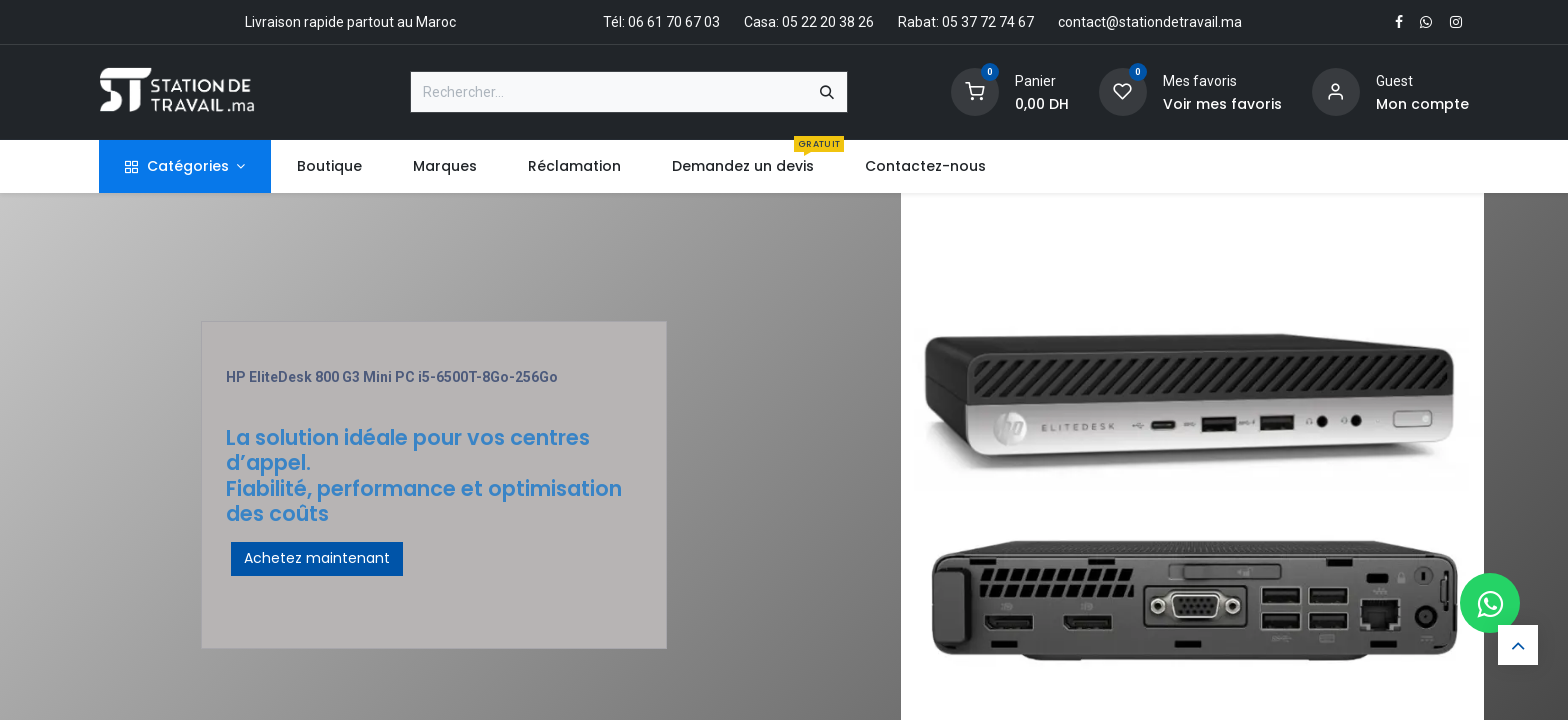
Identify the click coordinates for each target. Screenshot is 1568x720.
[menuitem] (329, 166)
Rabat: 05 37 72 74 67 (966, 22)
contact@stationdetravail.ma (1150, 22)
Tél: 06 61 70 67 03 (661, 22)
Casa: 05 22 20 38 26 (809, 22)
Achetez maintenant (317, 558)
